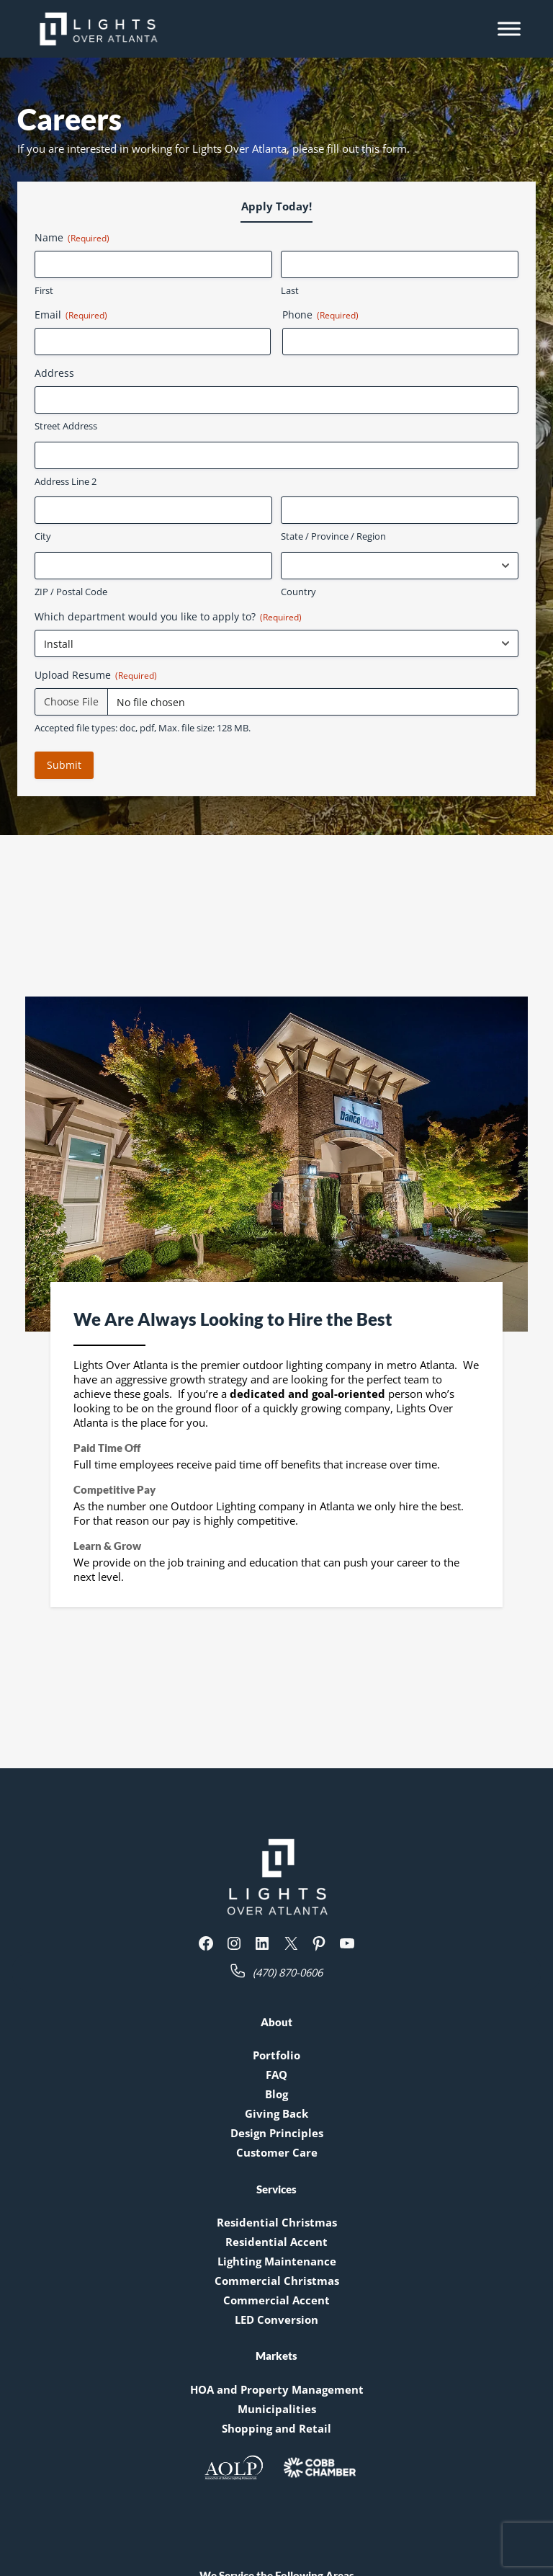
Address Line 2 (65, 481)
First (44, 290)
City (43, 536)
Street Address (66, 425)
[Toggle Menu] (509, 28)
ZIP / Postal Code (71, 591)
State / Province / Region (333, 536)
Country (298, 591)
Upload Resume (96, 675)
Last (290, 290)
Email (71, 314)
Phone (320, 314)
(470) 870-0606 (288, 1972)
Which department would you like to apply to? (168, 616)
